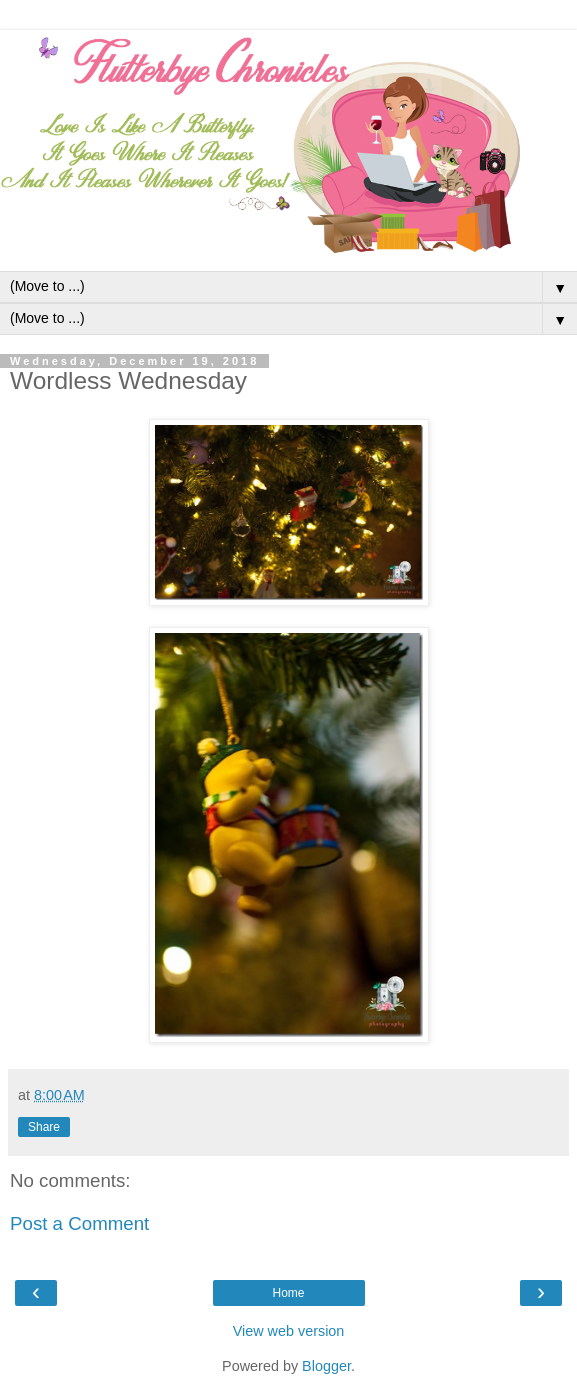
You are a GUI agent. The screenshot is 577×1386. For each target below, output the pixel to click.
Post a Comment (79, 1223)
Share (44, 1127)
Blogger (326, 1366)
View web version (289, 1331)
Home (288, 1293)
